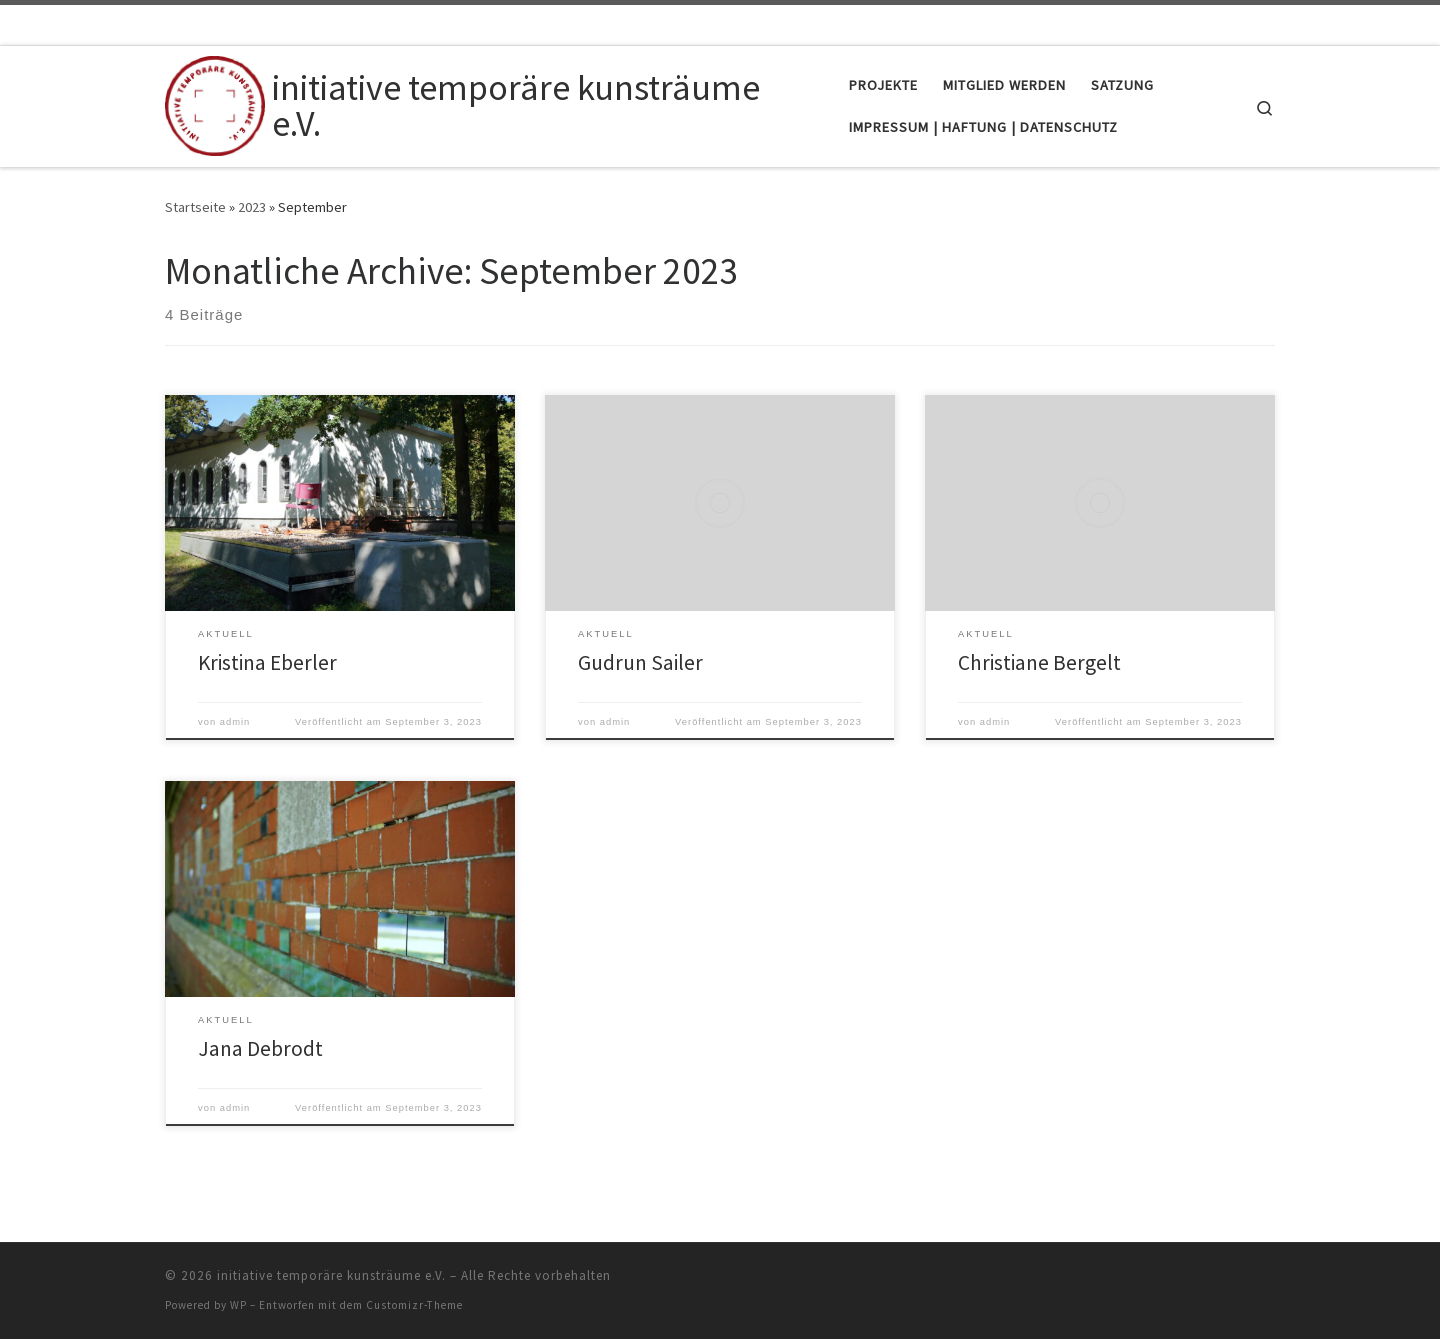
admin (235, 722)
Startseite (195, 207)
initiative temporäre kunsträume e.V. (331, 1275)
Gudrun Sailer (640, 662)
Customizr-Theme (414, 1305)
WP (238, 1305)
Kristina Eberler (267, 662)
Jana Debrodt (260, 1048)
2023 (252, 207)
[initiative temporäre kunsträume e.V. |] (215, 102)
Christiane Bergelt (1039, 662)
